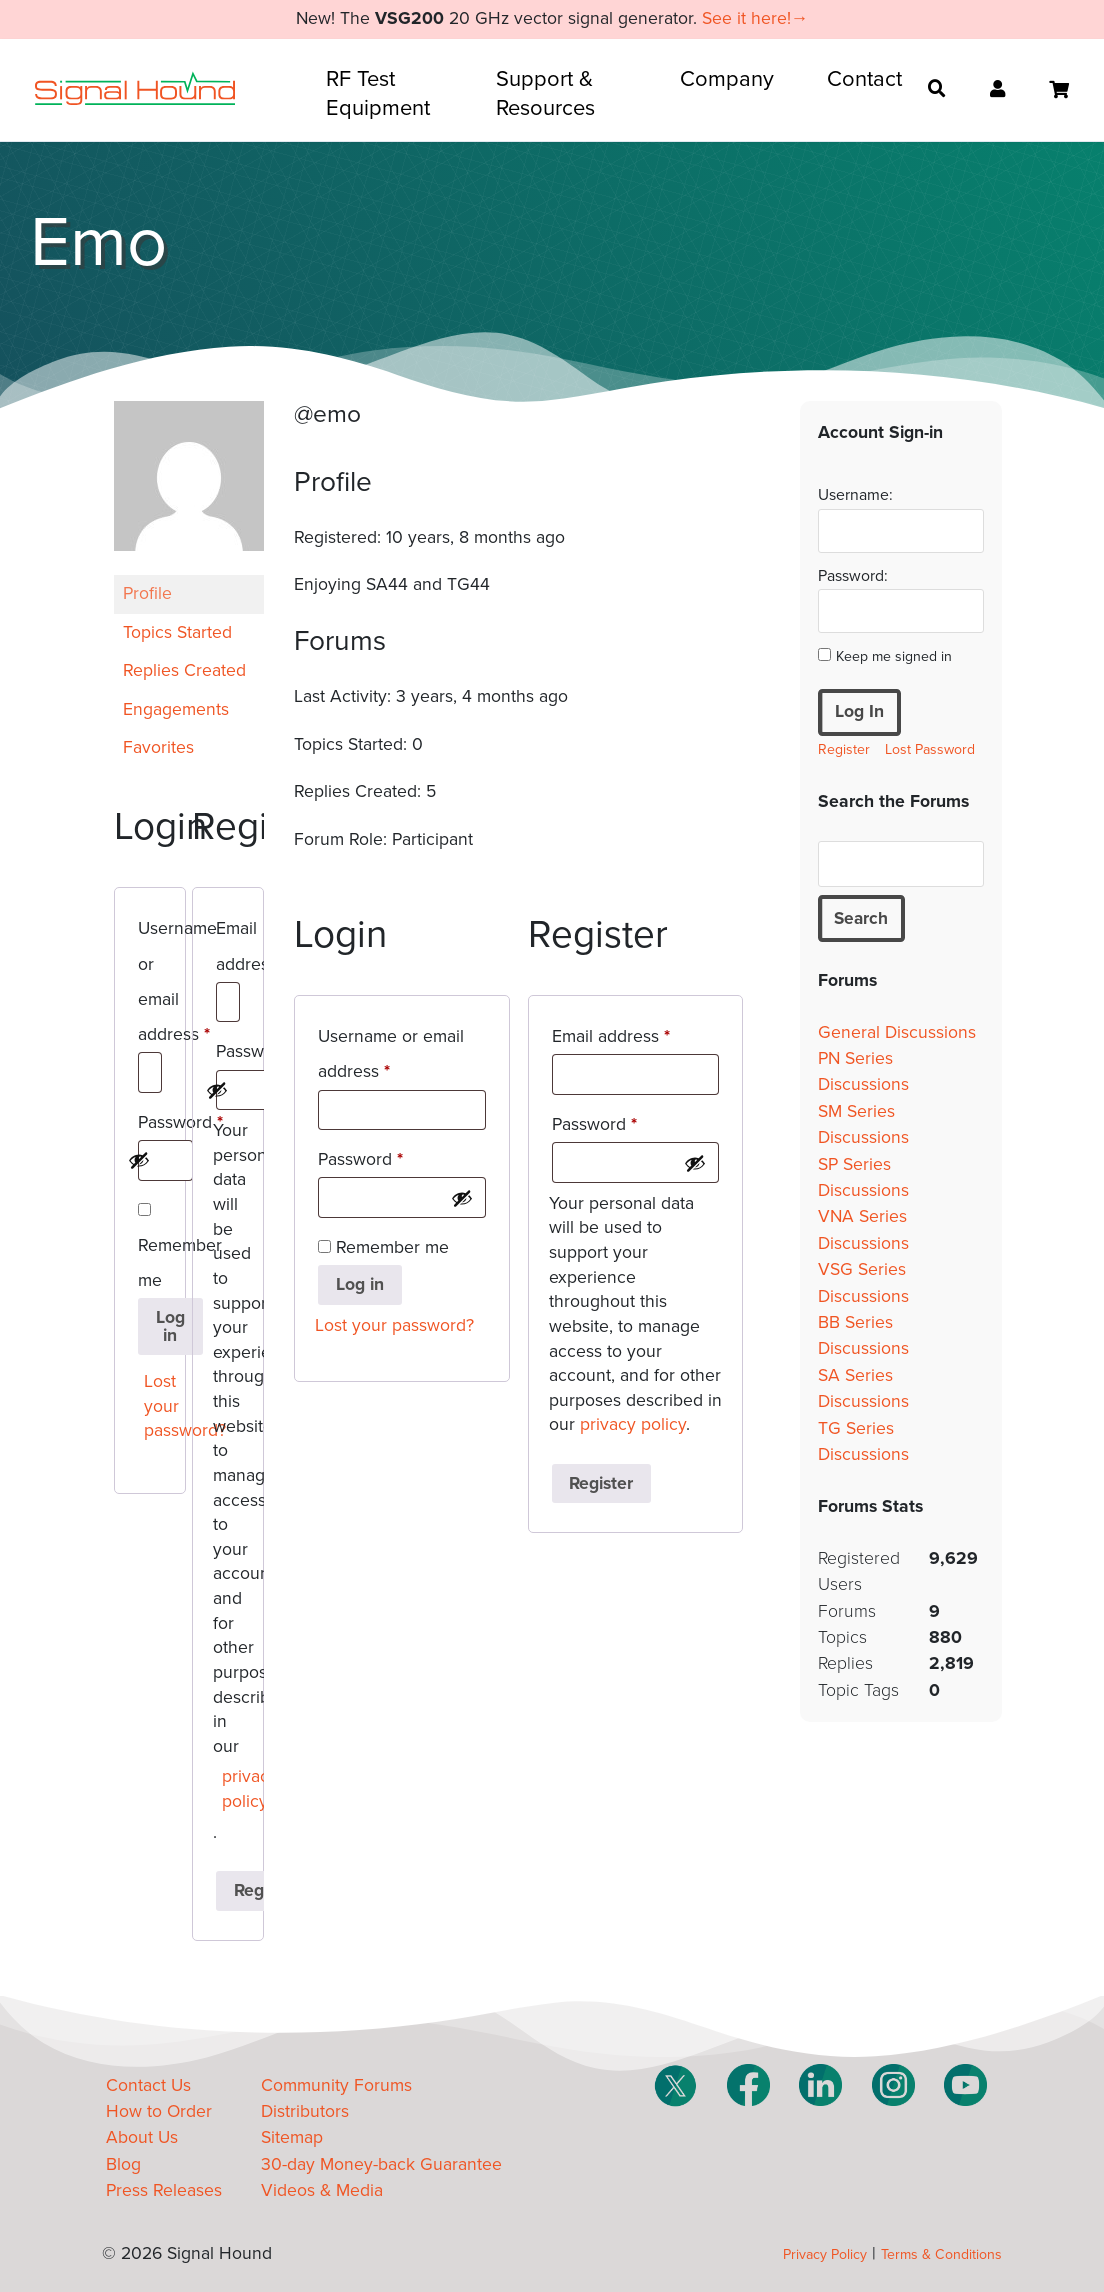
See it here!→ (755, 18)
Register (601, 1483)
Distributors (305, 2111)
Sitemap (292, 2137)
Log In (859, 711)
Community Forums (336, 2085)
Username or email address (150, 985)
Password (150, 1126)
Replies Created (184, 670)
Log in (170, 1326)
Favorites (158, 747)
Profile (147, 593)
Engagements (176, 709)
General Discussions (897, 1032)
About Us (142, 2137)
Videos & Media (322, 2190)
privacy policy (232, 1789)
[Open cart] (1059, 90)
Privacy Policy (825, 2254)
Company (727, 79)
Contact (864, 79)
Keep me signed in (894, 656)
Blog (123, 2164)
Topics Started (177, 632)
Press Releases (164, 2190)
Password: (853, 576)
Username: (855, 495)
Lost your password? (154, 1406)
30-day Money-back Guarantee (381, 2164)
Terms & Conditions (941, 2254)
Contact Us (148, 2085)
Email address (228, 949)
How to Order (159, 2111)
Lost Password (930, 749)
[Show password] (139, 1160)
